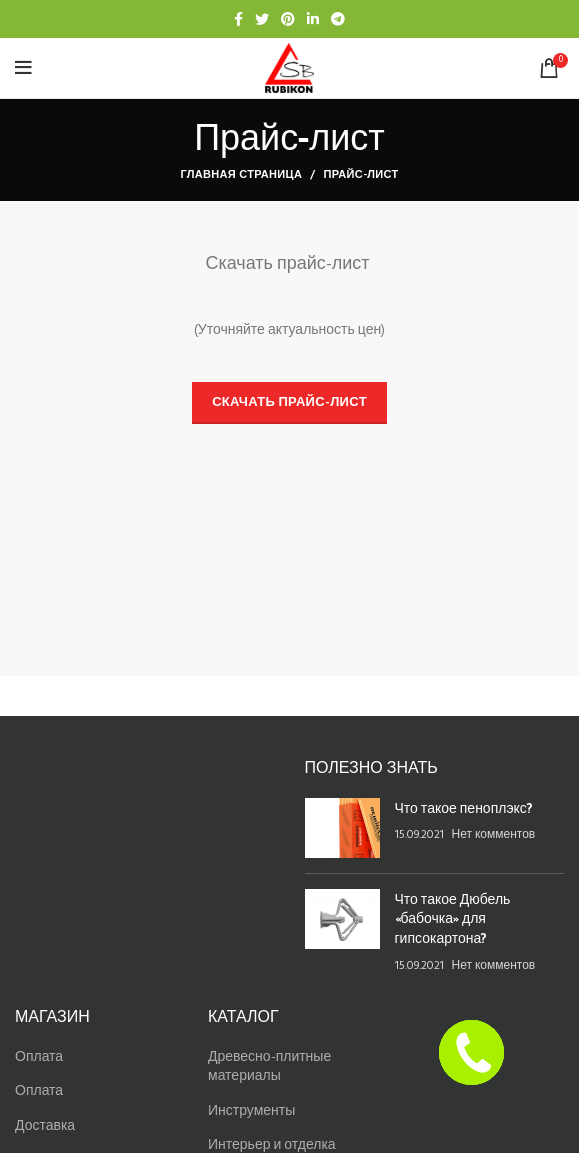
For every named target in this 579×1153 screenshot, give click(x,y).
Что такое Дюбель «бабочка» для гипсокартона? (453, 918)
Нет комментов (494, 835)
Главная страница (241, 175)
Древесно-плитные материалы (269, 1067)
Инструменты (251, 1111)
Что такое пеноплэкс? (464, 807)
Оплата (39, 1057)
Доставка (45, 1126)
